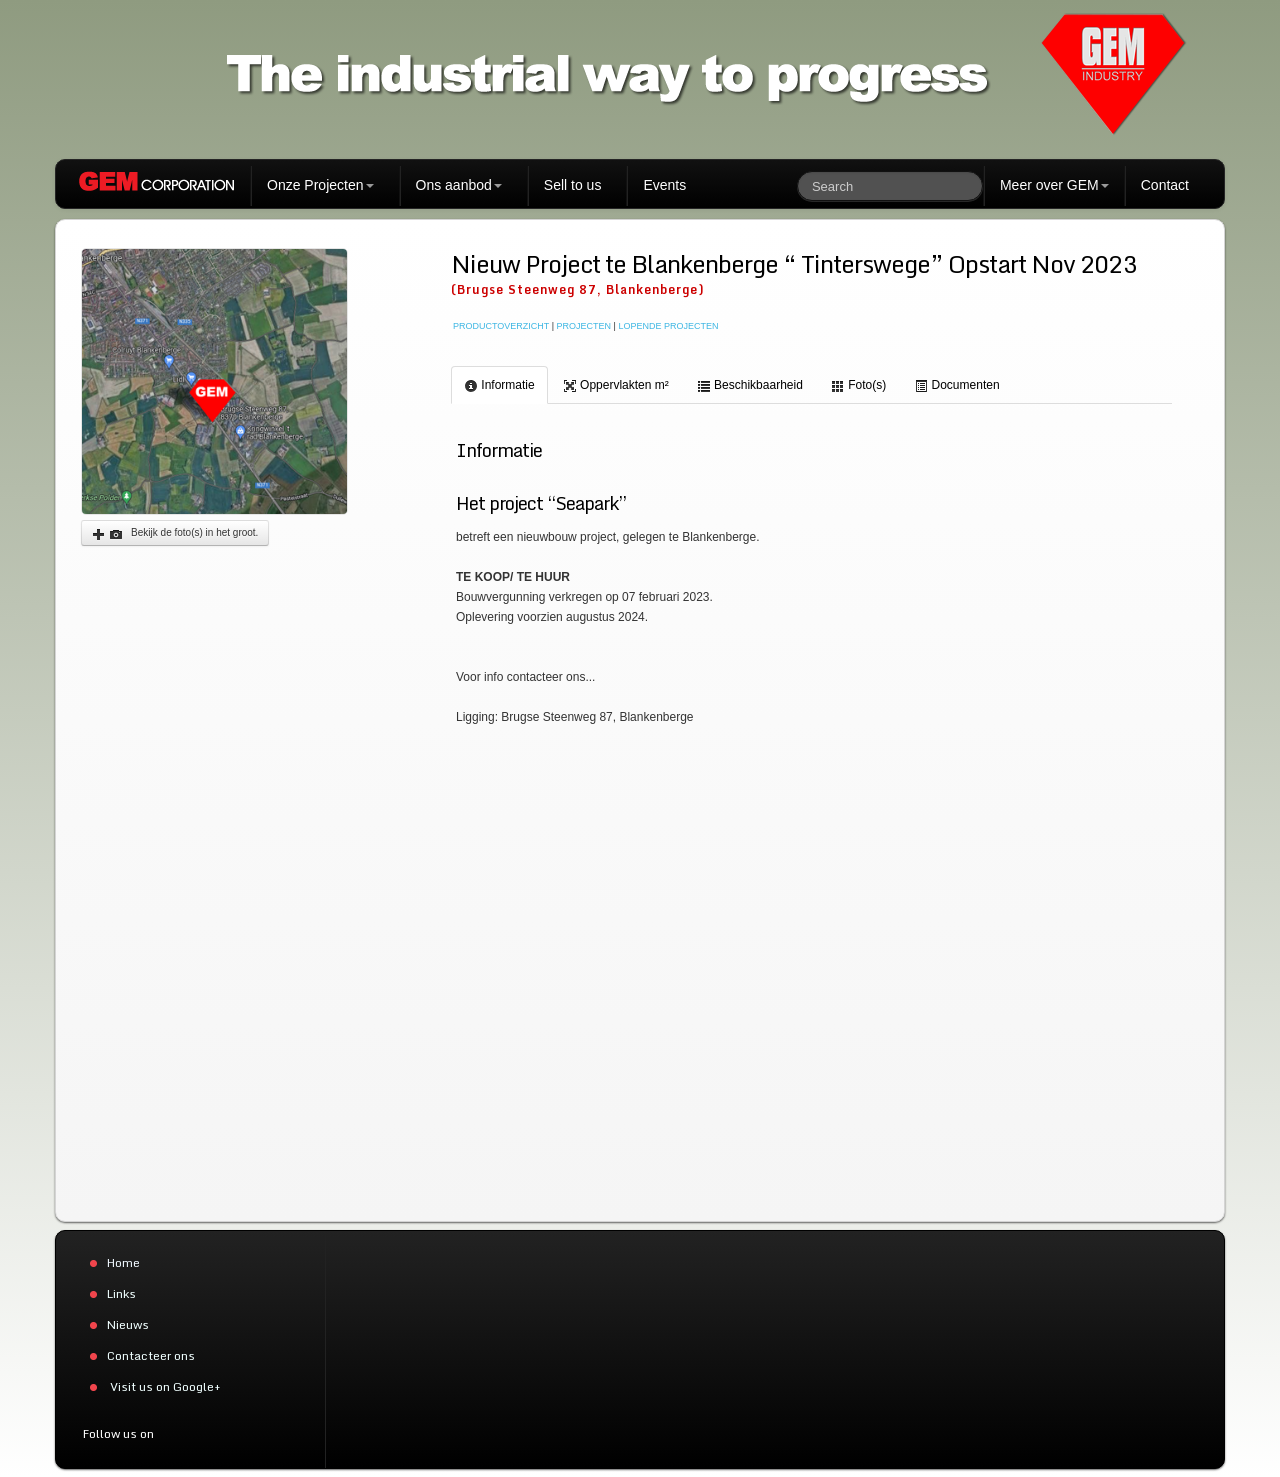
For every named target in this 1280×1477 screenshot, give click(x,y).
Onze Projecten (320, 185)
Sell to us (573, 185)
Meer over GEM (1054, 185)
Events (664, 185)
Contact (1165, 185)
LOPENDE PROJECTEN (668, 326)
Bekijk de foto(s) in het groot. (175, 534)
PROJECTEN (584, 326)
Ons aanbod (459, 185)
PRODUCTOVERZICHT (501, 326)
